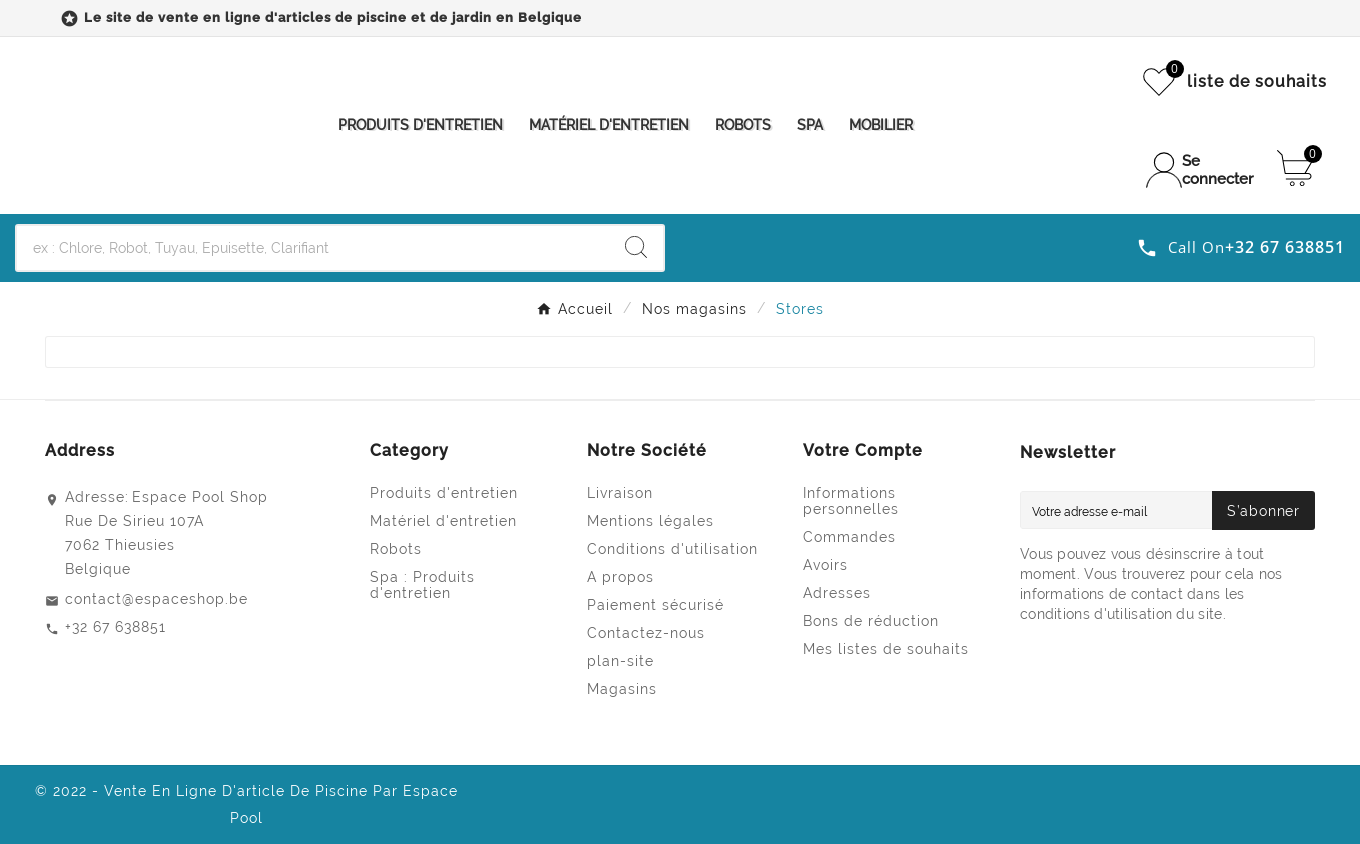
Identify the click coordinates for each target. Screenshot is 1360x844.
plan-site (620, 661)
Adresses (837, 593)
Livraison (620, 493)
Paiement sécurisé (655, 605)
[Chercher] (313, 248)
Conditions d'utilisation (672, 549)
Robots (396, 549)
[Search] (636, 247)
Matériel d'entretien (443, 521)
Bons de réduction (871, 621)
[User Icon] (1201, 170)
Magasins (622, 689)
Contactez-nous (646, 633)
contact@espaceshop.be (156, 599)
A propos (620, 577)
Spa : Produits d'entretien (422, 585)
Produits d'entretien (444, 493)
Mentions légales (650, 521)
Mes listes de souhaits (886, 649)
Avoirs (825, 565)
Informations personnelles (851, 501)
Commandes (849, 537)
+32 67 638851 (115, 627)
